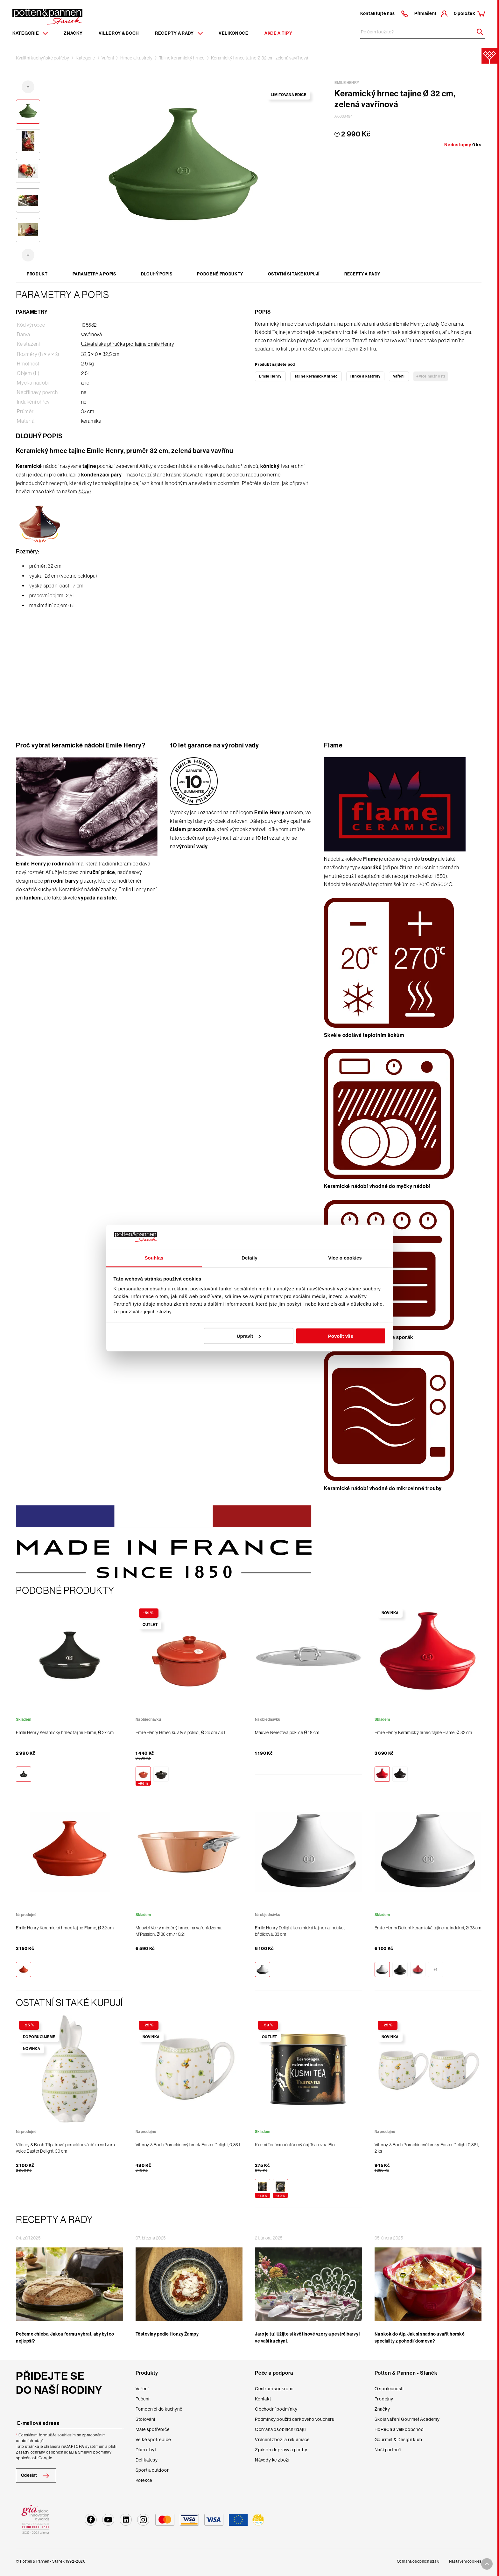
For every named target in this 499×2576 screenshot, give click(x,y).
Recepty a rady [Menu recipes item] (179, 33)
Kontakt (263, 2398)
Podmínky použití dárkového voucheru (294, 2419)
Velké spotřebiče (153, 2439)
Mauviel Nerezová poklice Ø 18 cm (287, 1732)
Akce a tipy (278, 33)
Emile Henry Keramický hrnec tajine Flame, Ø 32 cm (423, 1732)
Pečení (143, 2398)
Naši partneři (388, 2449)
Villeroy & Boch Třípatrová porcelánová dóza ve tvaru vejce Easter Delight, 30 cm (65, 2148)
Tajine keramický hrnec (182, 57)
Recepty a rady (362, 274)
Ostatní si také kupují (294, 274)
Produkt (37, 274)
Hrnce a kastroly (136, 57)
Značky (73, 33)
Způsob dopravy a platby (281, 2449)
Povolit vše (340, 1335)
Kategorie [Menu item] (30, 33)
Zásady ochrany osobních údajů (45, 2452)
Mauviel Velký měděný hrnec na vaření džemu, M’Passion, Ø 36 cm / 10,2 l (179, 1931)
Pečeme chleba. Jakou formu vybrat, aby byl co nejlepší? (65, 2337)
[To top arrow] (487, 2564)
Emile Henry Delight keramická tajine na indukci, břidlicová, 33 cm (300, 1931)
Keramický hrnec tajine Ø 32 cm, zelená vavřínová (259, 57)
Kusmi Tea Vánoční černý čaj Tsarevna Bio (294, 2144)
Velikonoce (234, 33)
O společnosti (389, 2388)
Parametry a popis (94, 274)
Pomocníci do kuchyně (159, 2409)
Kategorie (85, 57)
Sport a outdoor (152, 2470)
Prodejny (384, 2398)
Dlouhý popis (156, 274)
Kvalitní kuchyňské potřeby (42, 57)
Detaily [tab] (249, 1257)
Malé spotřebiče (153, 2429)
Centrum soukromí (274, 2388)
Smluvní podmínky (95, 2452)
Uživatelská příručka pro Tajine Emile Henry (127, 344)
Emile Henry (270, 376)
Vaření (108, 57)
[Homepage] (47, 16)
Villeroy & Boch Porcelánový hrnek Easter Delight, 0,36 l (188, 2144)
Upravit (249, 1335)
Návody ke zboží (272, 2459)
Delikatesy (147, 2459)
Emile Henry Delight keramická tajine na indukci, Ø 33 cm (428, 1927)
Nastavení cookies (465, 2561)
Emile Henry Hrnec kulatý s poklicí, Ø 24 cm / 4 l (180, 1732)
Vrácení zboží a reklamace (282, 2439)
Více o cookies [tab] (345, 1257)
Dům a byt (146, 2449)
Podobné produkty (220, 274)
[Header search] (477, 31)
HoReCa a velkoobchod (399, 2429)
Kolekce (144, 2480)
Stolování (145, 2419)
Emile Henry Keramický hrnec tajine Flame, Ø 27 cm (65, 1732)
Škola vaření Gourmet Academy (407, 2419)
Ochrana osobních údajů (280, 2429)
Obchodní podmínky (276, 2409)
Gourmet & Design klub (398, 2439)
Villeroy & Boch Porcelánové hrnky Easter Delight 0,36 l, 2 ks (427, 2148)
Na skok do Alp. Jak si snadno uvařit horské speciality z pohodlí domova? (420, 2337)
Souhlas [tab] (153, 1257)
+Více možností (430, 376)
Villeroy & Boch (119, 33)
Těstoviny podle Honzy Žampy (167, 2334)
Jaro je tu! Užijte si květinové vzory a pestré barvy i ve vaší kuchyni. (307, 2337)
